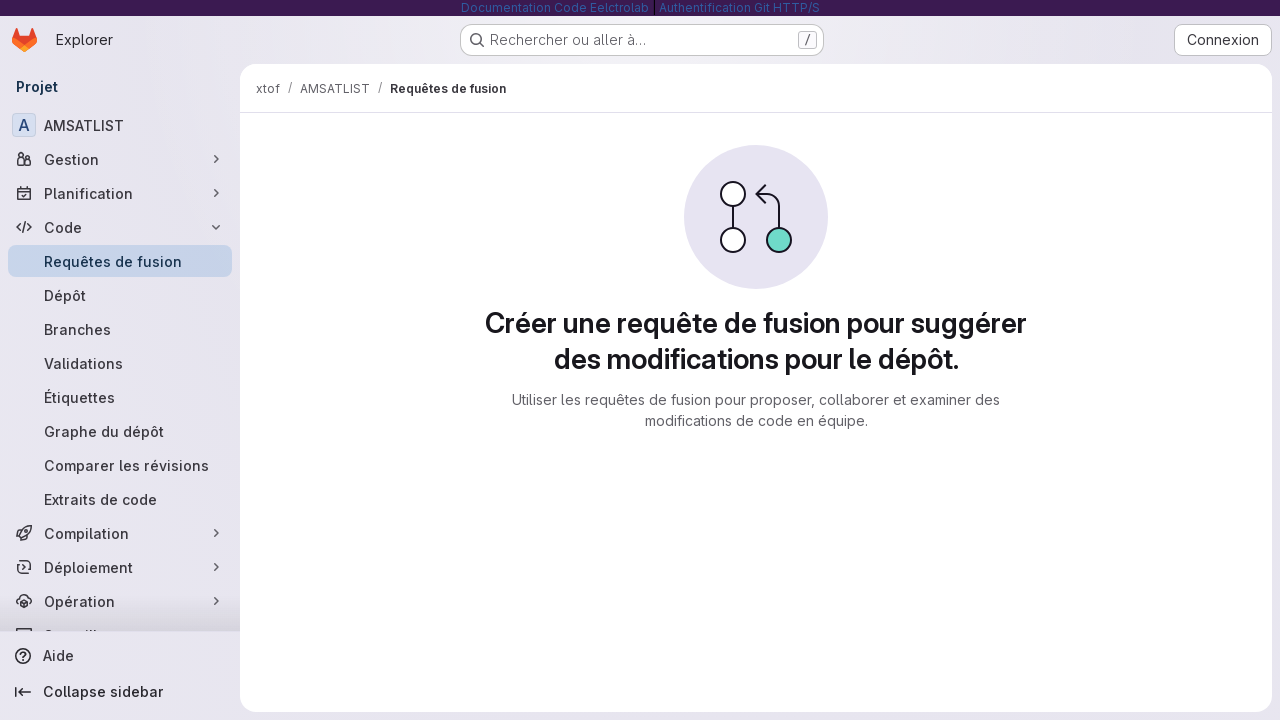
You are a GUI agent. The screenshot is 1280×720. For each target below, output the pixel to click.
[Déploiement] (120, 567)
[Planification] (120, 193)
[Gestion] (120, 159)
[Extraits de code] (120, 499)
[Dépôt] (120, 295)
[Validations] (120, 363)
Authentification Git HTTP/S (739, 7)
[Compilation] (120, 533)
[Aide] (120, 656)
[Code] (120, 227)
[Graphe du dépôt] (120, 431)
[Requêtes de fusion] (120, 261)
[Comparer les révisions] (120, 465)
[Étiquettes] (120, 397)
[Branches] (120, 329)
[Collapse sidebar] (120, 692)
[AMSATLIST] (120, 125)
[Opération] (120, 601)
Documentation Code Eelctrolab (555, 7)
